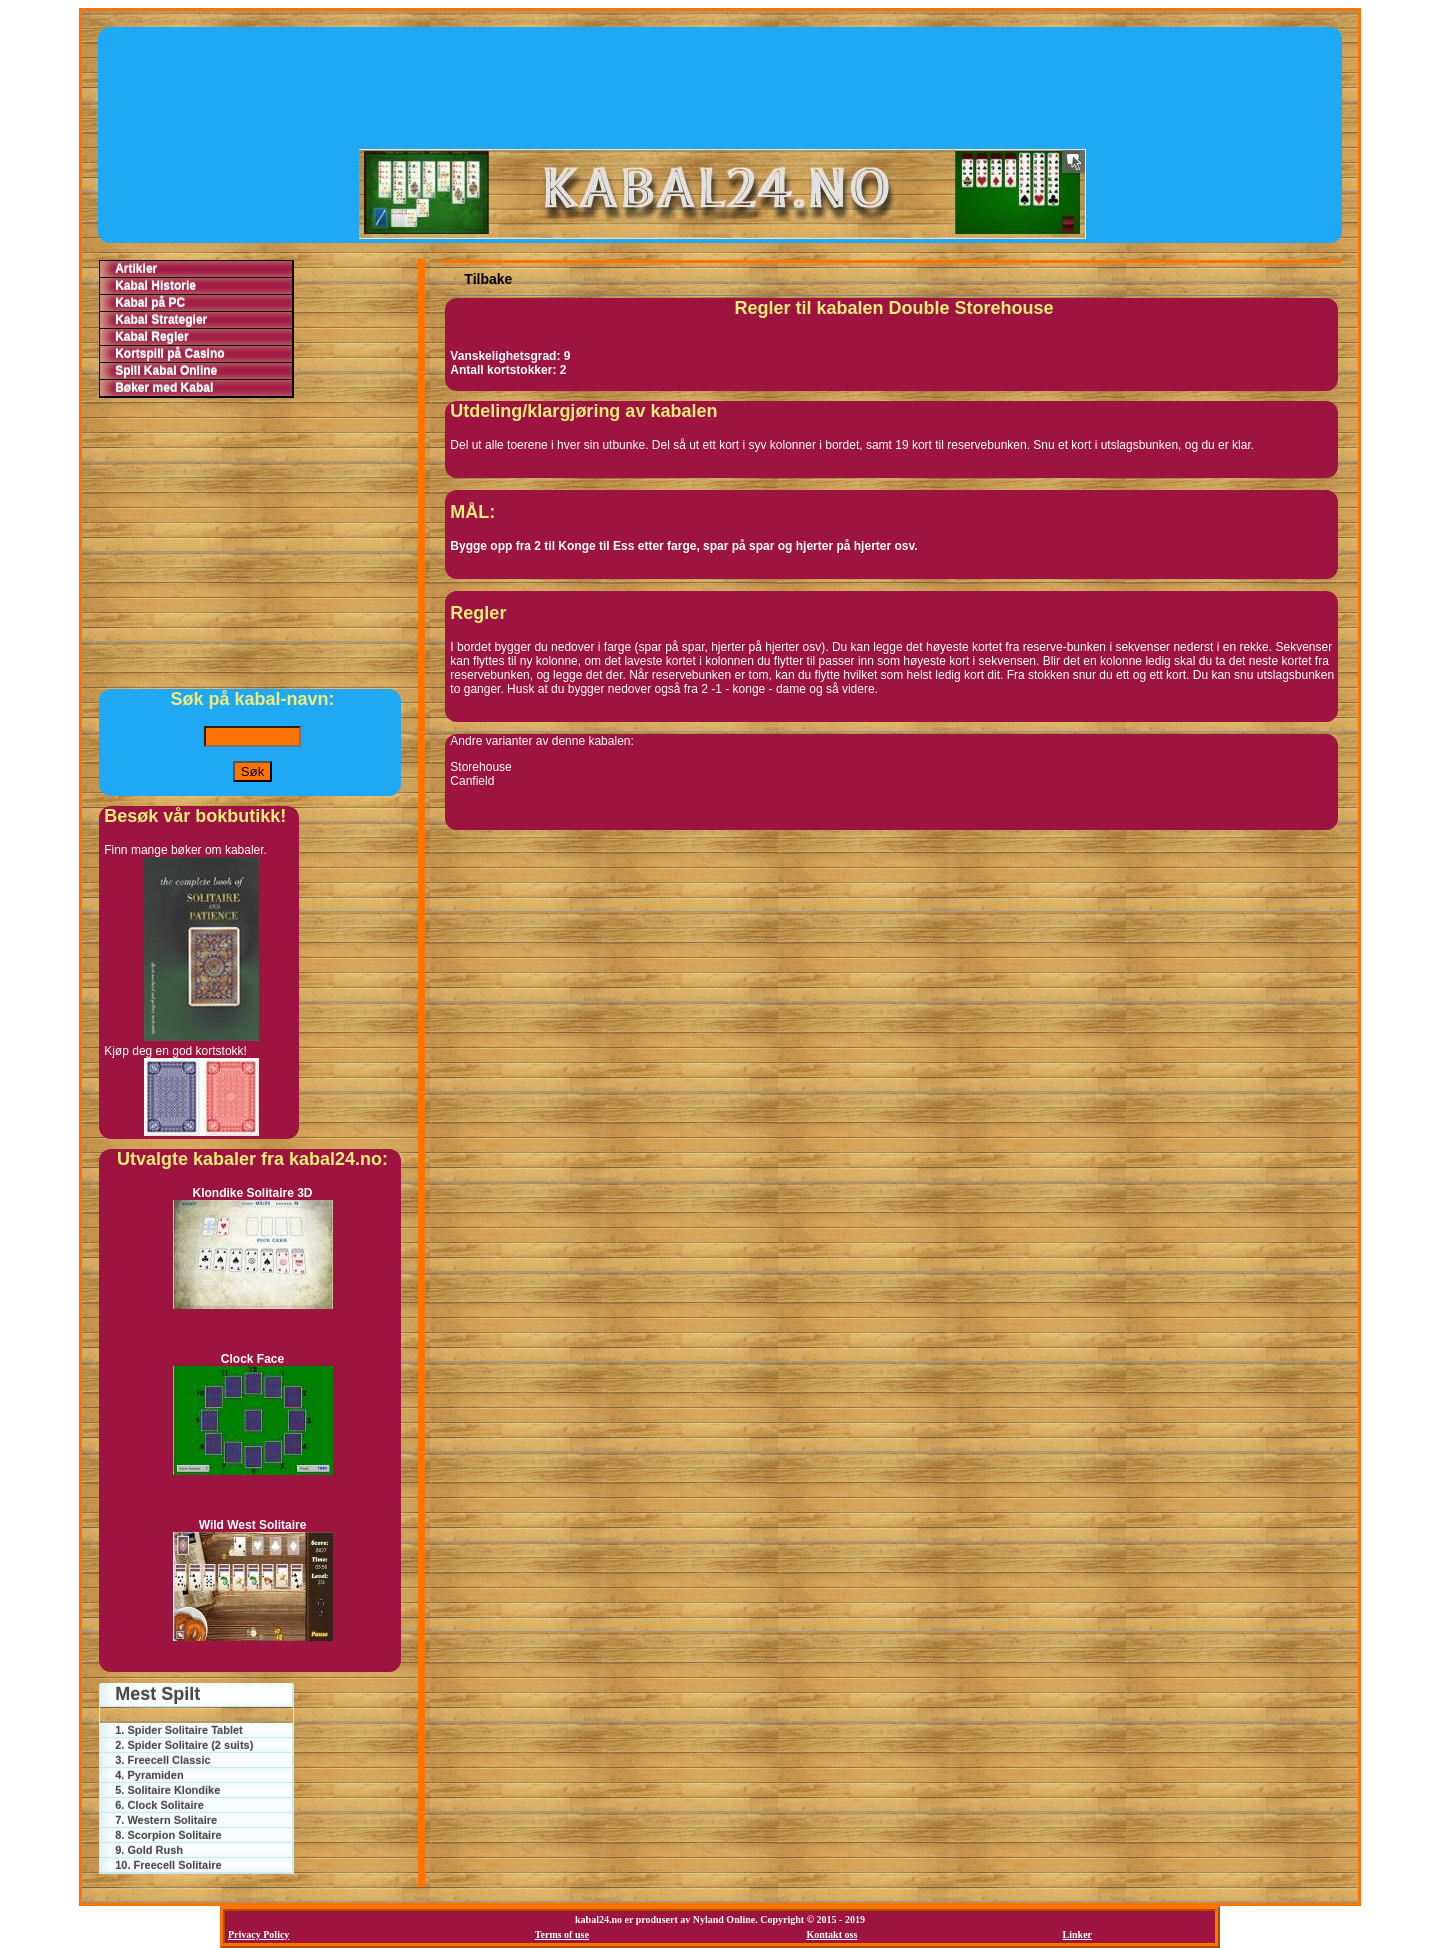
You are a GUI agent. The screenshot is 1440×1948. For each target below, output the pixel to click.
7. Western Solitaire (166, 1820)
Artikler (136, 269)
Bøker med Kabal (164, 388)
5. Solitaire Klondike (167, 1790)
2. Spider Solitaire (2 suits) (184, 1745)
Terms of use (562, 1934)
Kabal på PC (150, 303)
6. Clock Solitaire (159, 1805)
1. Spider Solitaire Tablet (179, 1730)
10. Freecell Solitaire (168, 1865)
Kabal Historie (155, 286)
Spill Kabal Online (166, 371)
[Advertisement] (722, 87)
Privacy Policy (258, 1934)
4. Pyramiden (149, 1775)
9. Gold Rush (149, 1850)
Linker (1077, 1934)
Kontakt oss (831, 1934)
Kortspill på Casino (169, 354)
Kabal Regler (151, 337)
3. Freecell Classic (162, 1760)
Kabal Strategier (161, 320)
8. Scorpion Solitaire (168, 1835)
